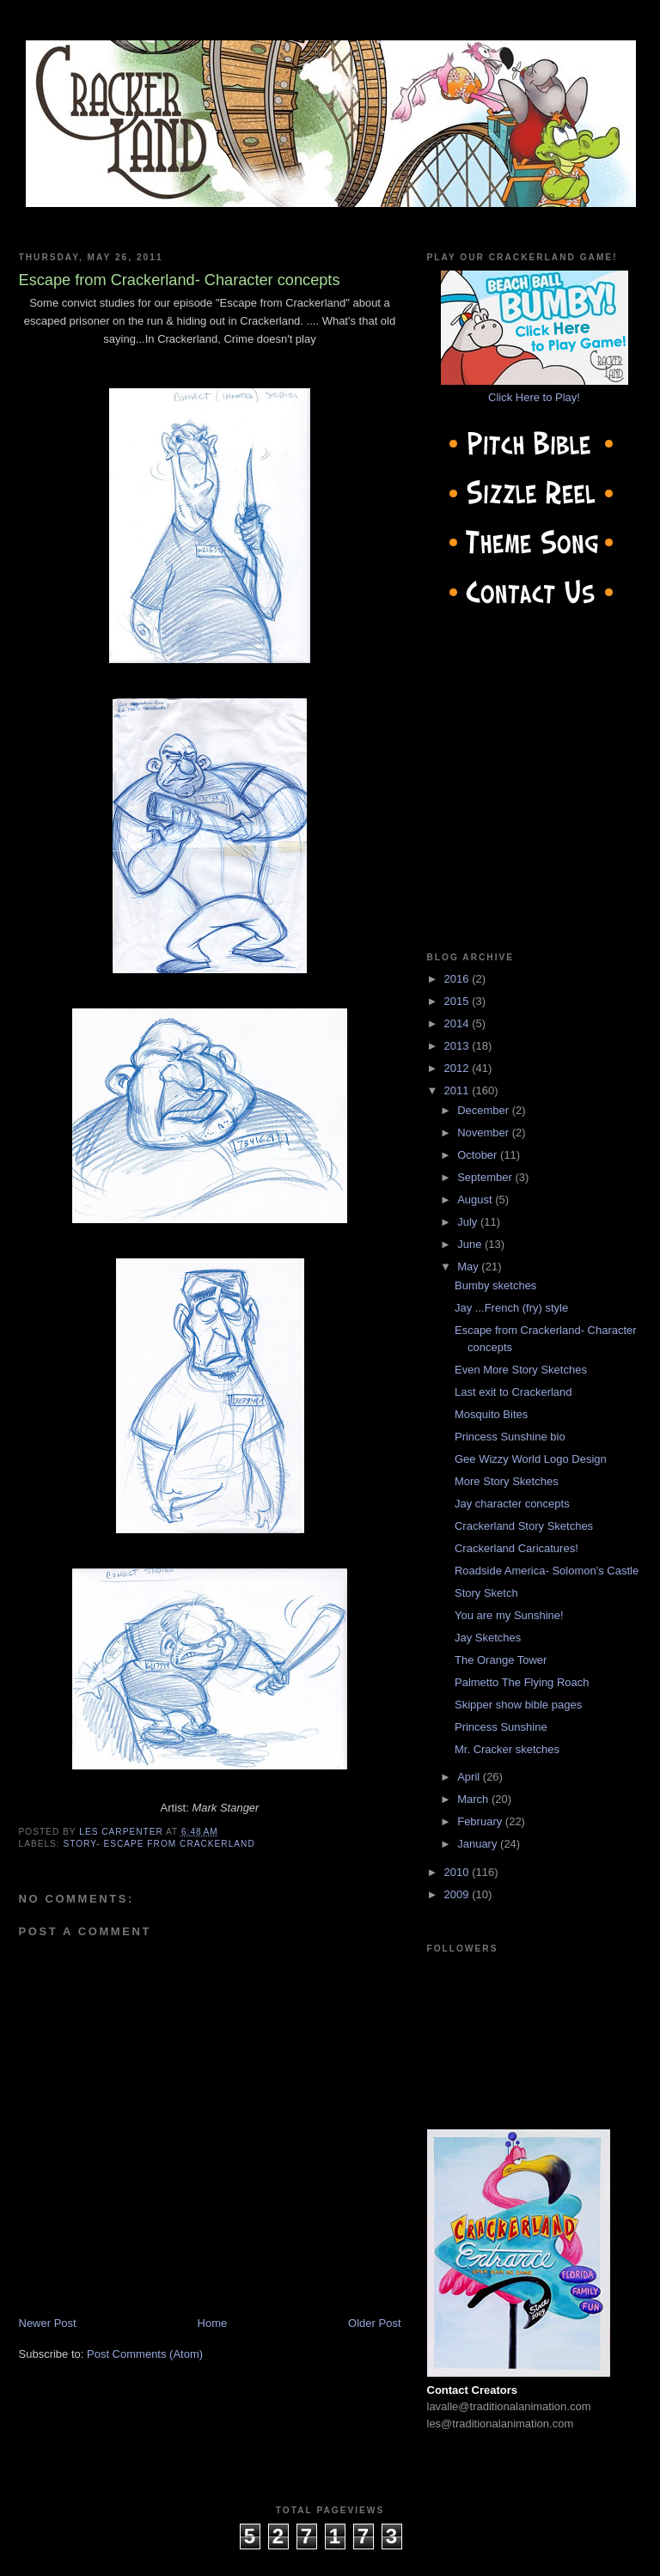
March (474, 1799)
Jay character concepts (512, 1503)
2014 (458, 1023)
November (484, 1132)
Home (213, 2323)
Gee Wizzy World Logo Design (531, 1458)
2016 (458, 978)
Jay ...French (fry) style (511, 1307)
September (486, 1177)
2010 (458, 1872)
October (478, 1154)
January (478, 1843)
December (484, 1110)
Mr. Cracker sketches (507, 1749)
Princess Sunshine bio (510, 1436)
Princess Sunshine (501, 1726)
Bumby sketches (495, 1285)
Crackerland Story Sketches (524, 1525)
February (481, 1821)
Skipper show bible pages (518, 1704)
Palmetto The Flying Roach (522, 1682)
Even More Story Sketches (521, 1369)
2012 (458, 1068)
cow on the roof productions (330, 2557)
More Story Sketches (507, 1481)
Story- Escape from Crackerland (159, 1843)
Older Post (374, 2323)
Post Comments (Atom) (145, 2354)
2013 (458, 1045)
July (468, 1221)
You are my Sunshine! (509, 1615)
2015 (458, 1001)
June (471, 1244)
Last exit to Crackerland (513, 1391)
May (469, 1266)
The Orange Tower (501, 1659)
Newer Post (47, 2323)
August (476, 1199)
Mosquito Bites (491, 1414)
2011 (458, 1090)
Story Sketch (486, 1592)
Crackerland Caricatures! (516, 1548)
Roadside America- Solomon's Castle (547, 1570)
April (470, 1776)
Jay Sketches (488, 1637)
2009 (458, 1894)
